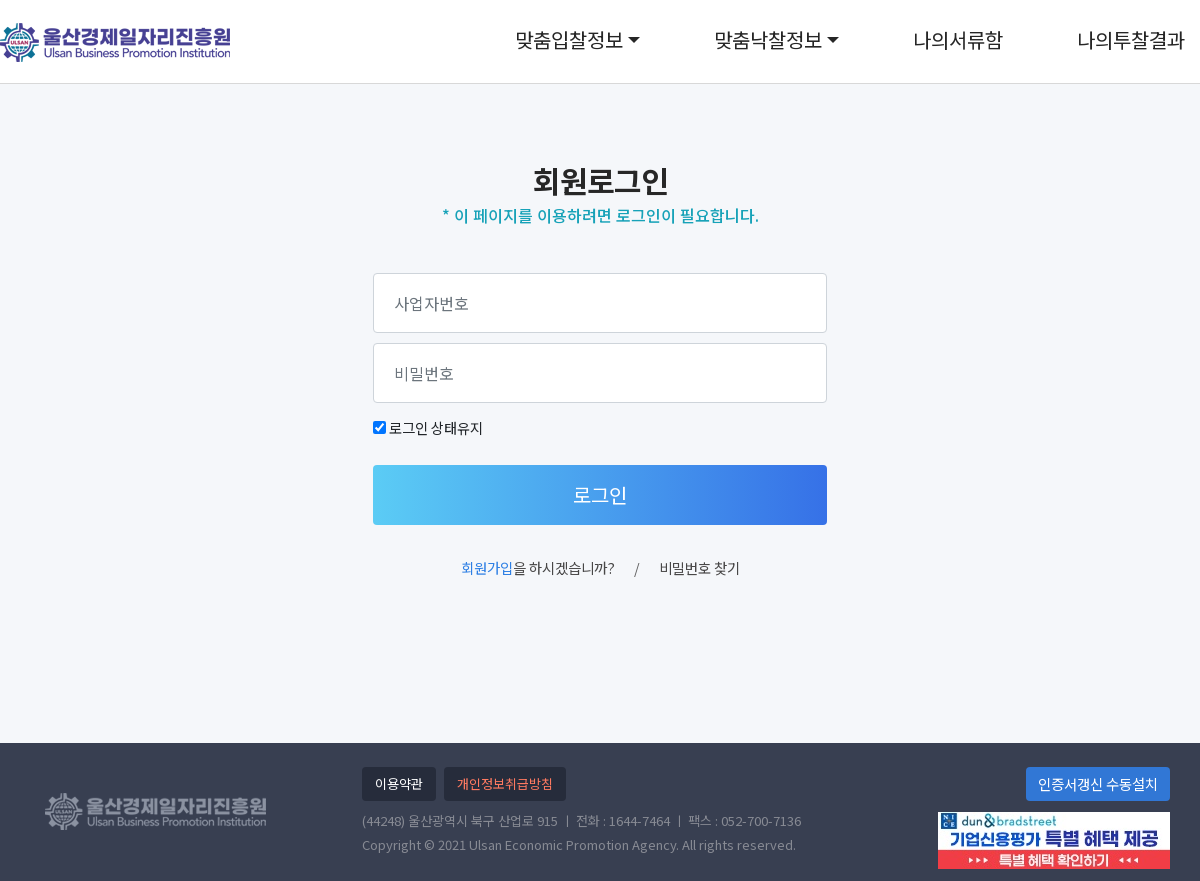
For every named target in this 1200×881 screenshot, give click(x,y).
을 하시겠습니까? (538, 567)
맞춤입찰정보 (569, 39)
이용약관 (399, 783)
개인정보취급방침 (505, 783)
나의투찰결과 (1131, 39)
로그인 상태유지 (436, 427)
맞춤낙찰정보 (768, 39)
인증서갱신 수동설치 (1098, 783)
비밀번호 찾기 (699, 567)
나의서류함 (958, 39)
